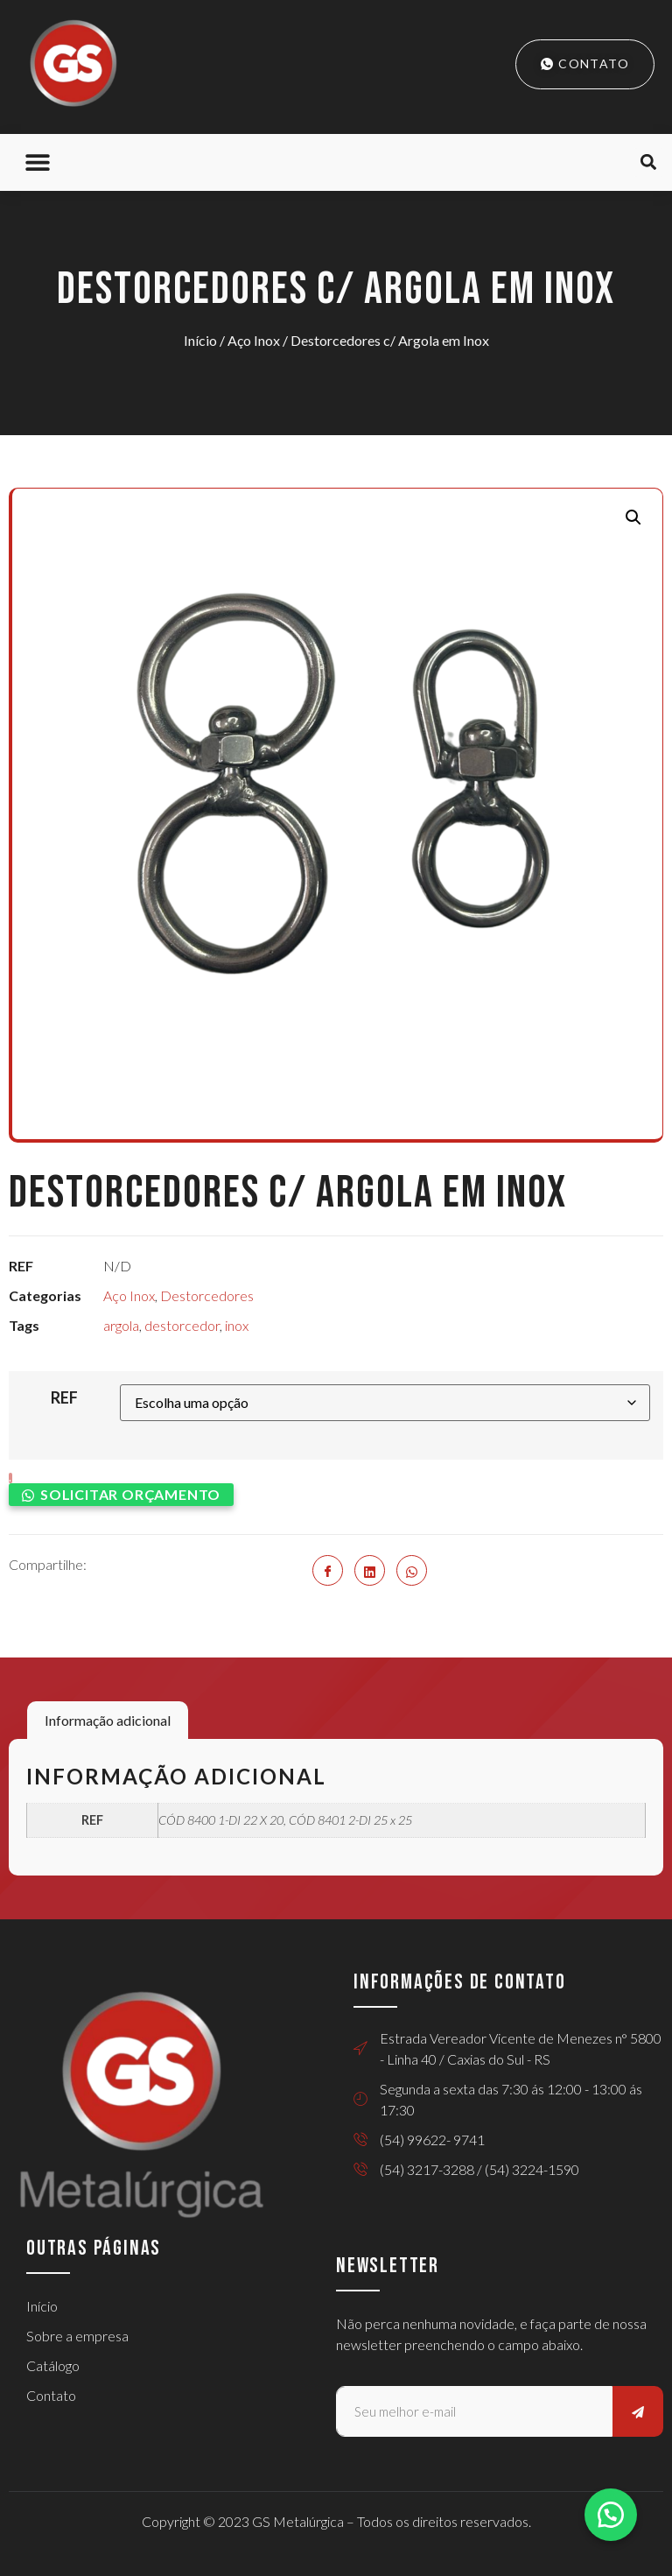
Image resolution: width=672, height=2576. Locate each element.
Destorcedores (207, 1295)
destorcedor (182, 1325)
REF (64, 1397)
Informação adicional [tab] (108, 1720)
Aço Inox (254, 340)
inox (236, 1325)
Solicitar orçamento (130, 1494)
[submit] (637, 2411)
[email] (474, 2411)
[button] (37, 162)
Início (200, 340)
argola (121, 1325)
